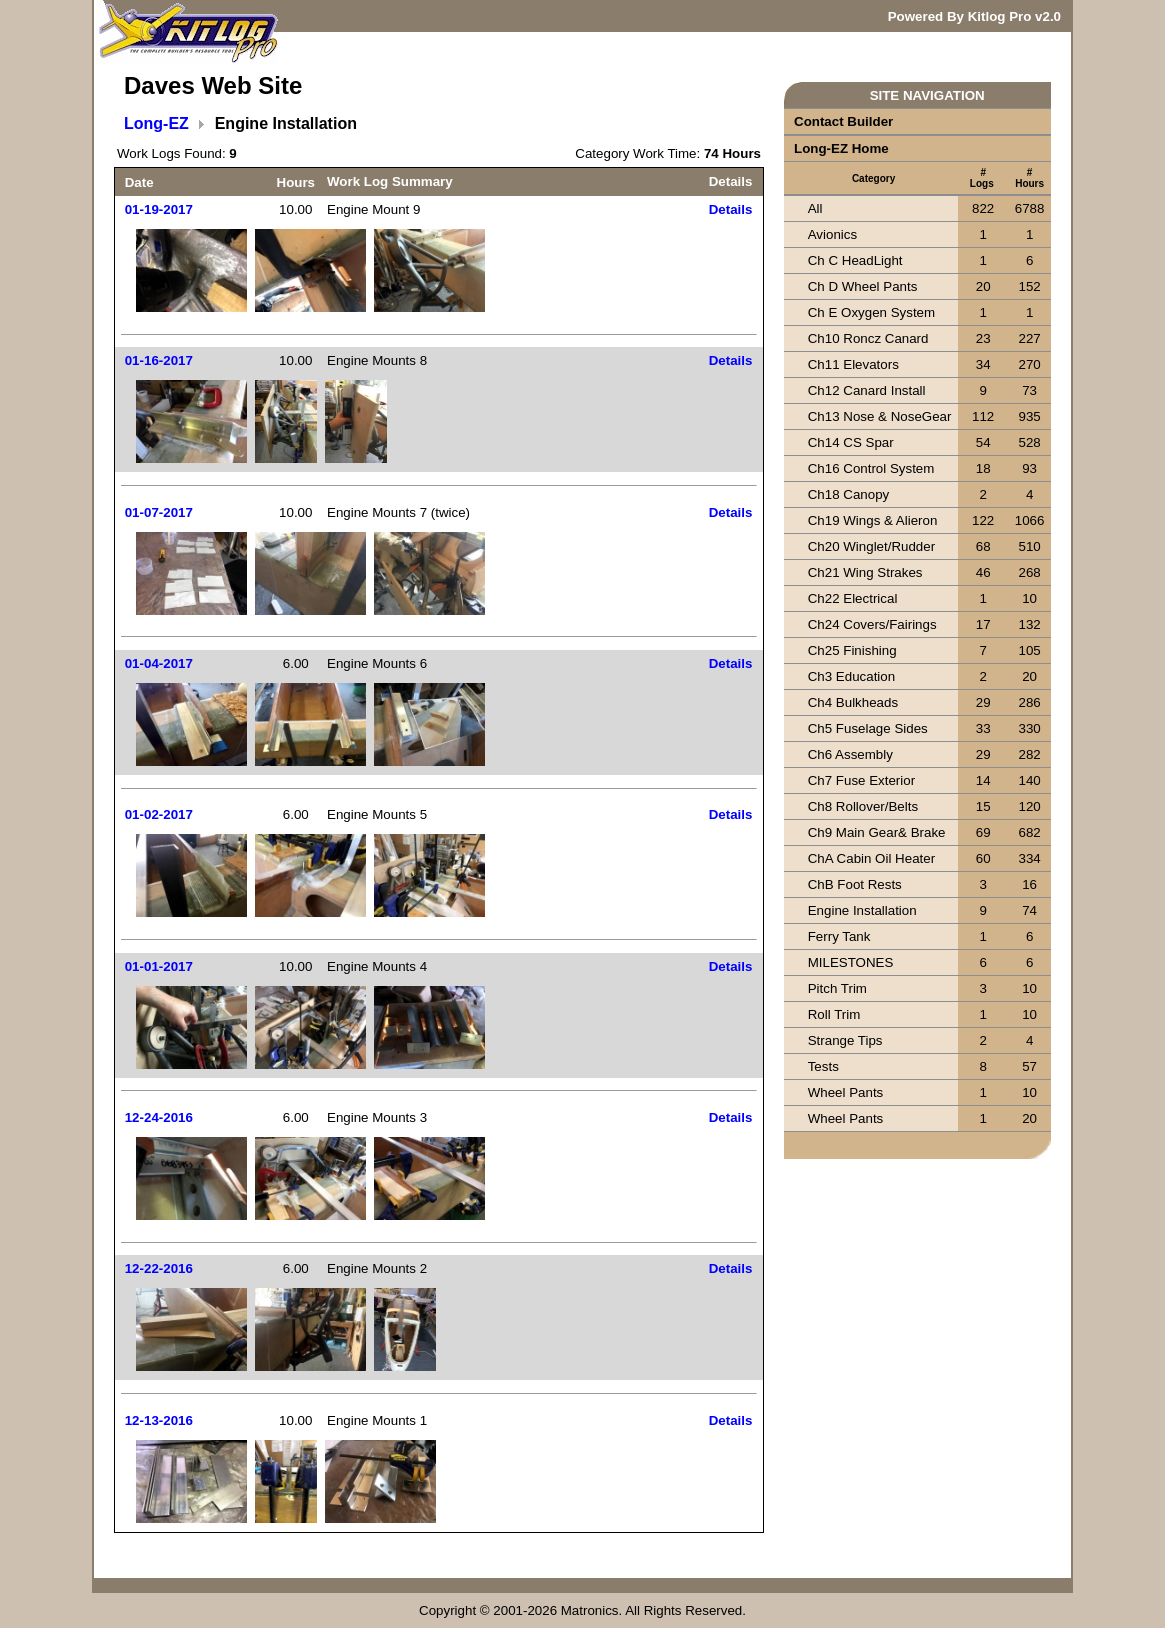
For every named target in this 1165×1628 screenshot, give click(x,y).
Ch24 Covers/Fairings (872, 624)
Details (731, 209)
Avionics (832, 234)
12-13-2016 (159, 1420)
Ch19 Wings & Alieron (873, 520)
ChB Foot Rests (855, 884)
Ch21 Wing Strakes (865, 572)
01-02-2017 (159, 814)
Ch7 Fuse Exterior (861, 780)
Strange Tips (845, 1040)
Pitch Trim (837, 988)
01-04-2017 (159, 663)
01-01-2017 (159, 966)
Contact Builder (843, 121)
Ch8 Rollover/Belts (863, 806)
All (815, 208)
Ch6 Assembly (850, 754)
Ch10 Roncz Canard (868, 338)
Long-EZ (156, 123)
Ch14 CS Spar (851, 442)
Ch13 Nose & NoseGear (880, 416)
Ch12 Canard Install (867, 390)
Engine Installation (862, 910)
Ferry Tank (839, 936)
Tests (823, 1066)
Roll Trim (834, 1014)
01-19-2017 (159, 209)
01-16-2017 (159, 360)
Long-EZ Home (841, 148)
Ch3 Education (851, 676)
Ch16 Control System (871, 468)
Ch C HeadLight (855, 260)
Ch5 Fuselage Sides (868, 728)
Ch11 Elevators (853, 364)
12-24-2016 (159, 1117)
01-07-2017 (159, 512)
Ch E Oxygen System (871, 312)
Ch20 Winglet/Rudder (871, 546)
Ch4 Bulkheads (853, 702)
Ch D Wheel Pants (863, 286)
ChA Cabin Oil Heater (871, 858)
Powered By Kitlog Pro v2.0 (974, 16)
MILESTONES (851, 962)
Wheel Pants (846, 1092)
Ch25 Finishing (852, 650)
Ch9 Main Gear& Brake (877, 832)
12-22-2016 (159, 1268)
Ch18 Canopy (849, 494)
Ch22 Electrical (853, 598)
